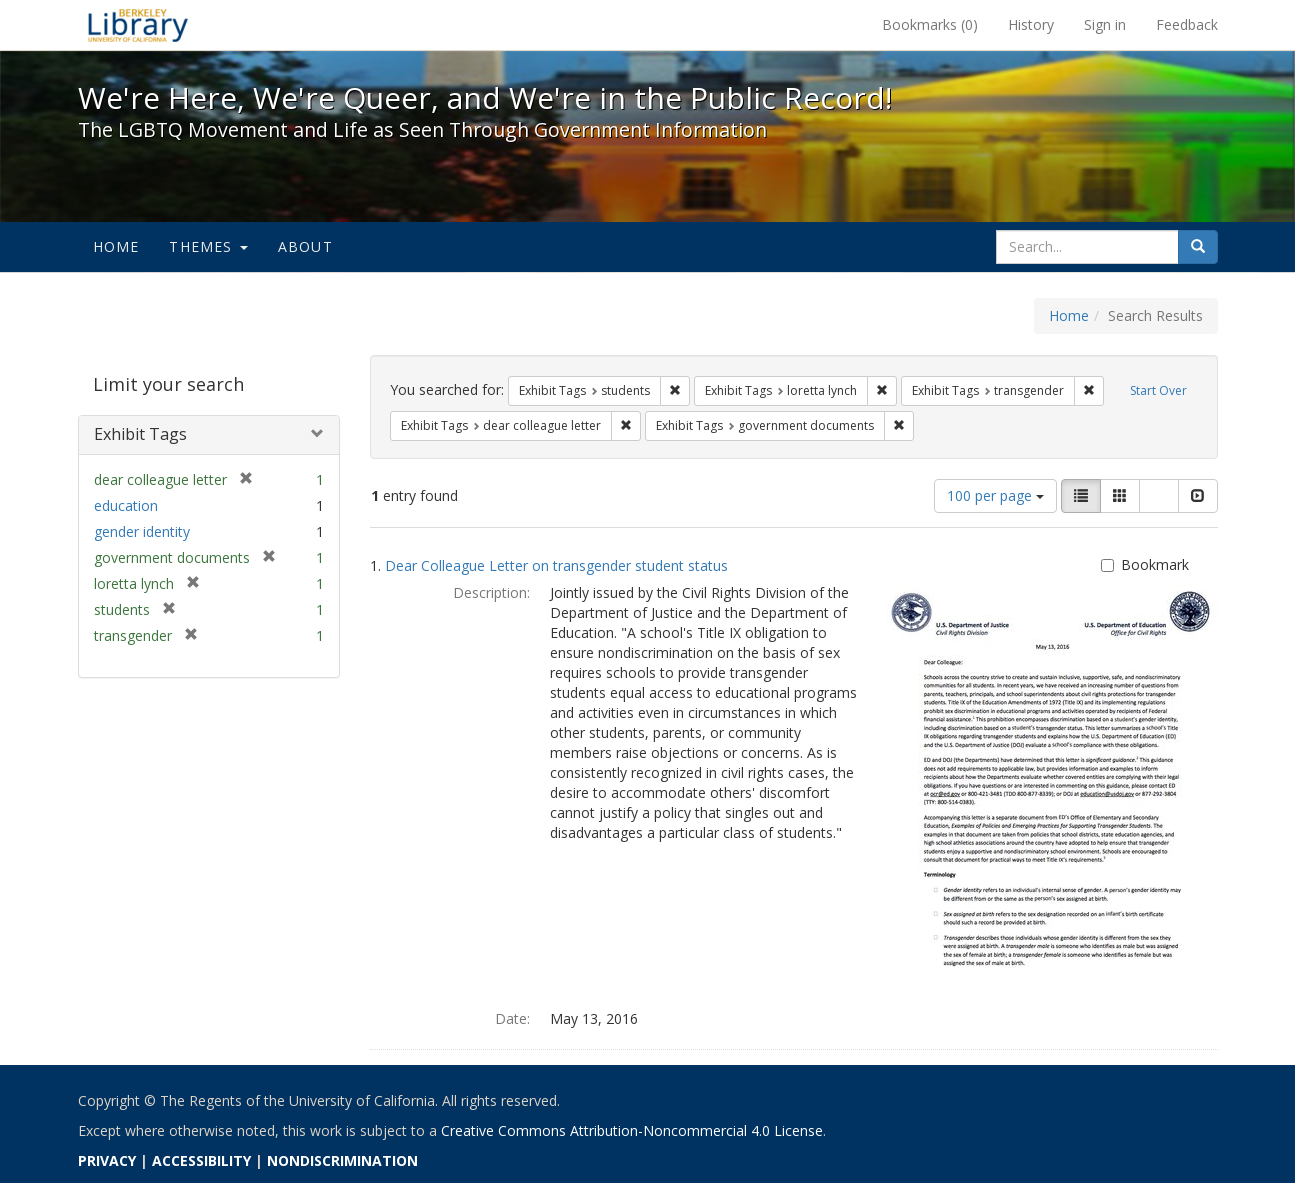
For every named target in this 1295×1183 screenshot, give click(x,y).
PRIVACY (107, 1160)
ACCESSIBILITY (201, 1160)
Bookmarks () (930, 24)
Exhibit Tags (140, 434)
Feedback (1187, 24)
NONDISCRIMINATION (342, 1160)
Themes (208, 246)
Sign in (1105, 24)
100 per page (995, 495)
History (1031, 24)
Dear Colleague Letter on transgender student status (556, 565)
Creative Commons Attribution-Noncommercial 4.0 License (632, 1130)
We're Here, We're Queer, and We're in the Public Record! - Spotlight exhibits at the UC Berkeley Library (138, 25)
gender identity (142, 531)
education (126, 505)
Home (116, 246)
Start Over (1158, 390)
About (305, 246)
